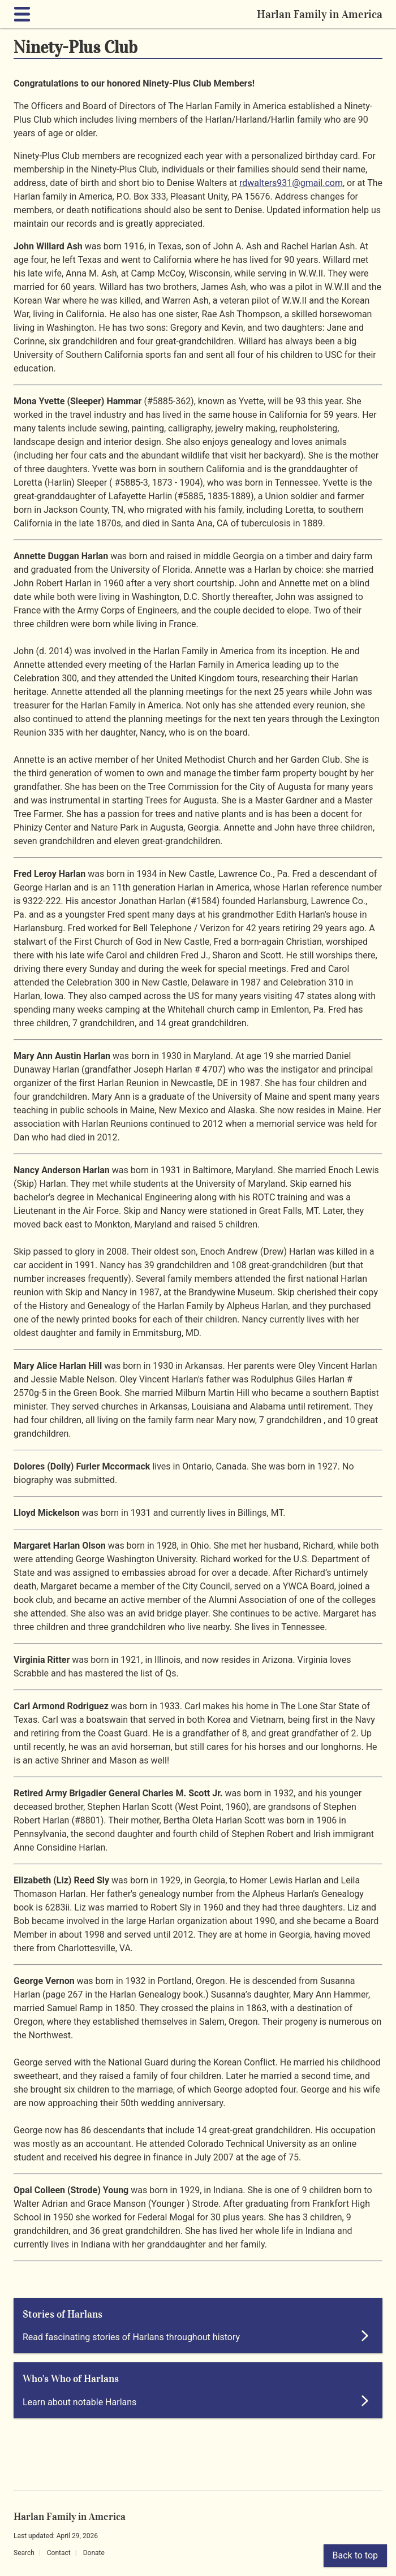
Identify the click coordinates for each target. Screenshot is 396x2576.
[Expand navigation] (24, 14)
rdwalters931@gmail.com (291, 183)
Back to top (355, 2555)
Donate (94, 2553)
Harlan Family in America (319, 14)
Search (24, 2553)
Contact (59, 2553)
